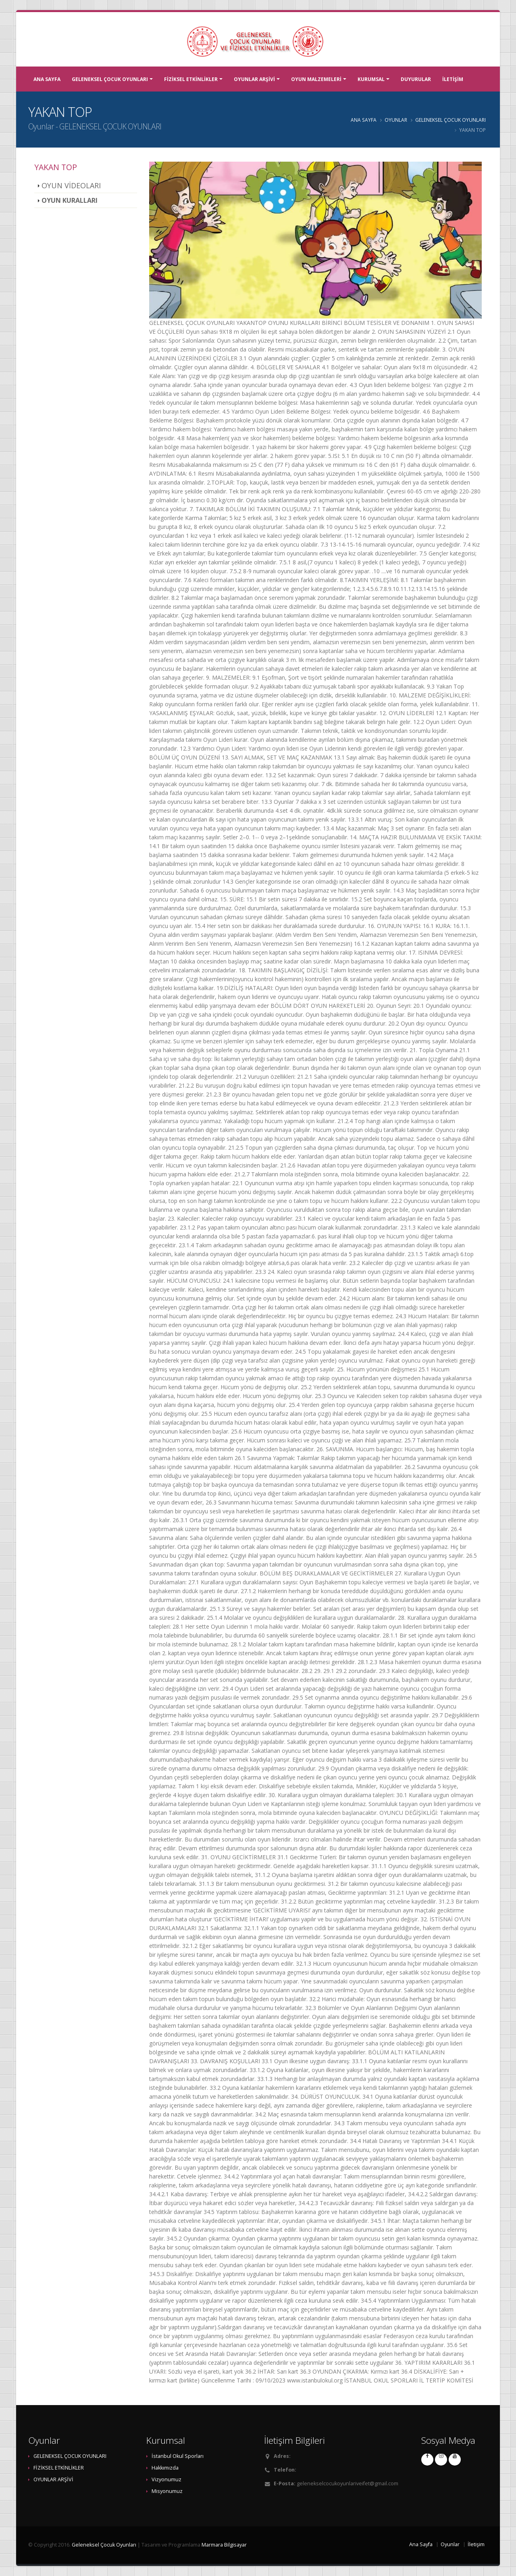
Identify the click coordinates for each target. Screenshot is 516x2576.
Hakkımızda (165, 2467)
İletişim (476, 2544)
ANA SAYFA (46, 79)
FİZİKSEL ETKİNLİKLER (191, 79)
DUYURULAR (416, 79)
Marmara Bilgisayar (224, 2544)
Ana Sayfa (421, 2544)
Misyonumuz (167, 2491)
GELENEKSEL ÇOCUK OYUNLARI (110, 79)
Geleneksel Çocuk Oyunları (104, 2544)
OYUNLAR (396, 120)
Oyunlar (41, 126)
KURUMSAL (371, 79)
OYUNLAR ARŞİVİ (254, 79)
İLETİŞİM (452, 79)
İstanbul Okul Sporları (178, 2456)
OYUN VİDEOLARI (71, 185)
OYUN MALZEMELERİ (316, 79)
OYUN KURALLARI (70, 200)
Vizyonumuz (166, 2479)
